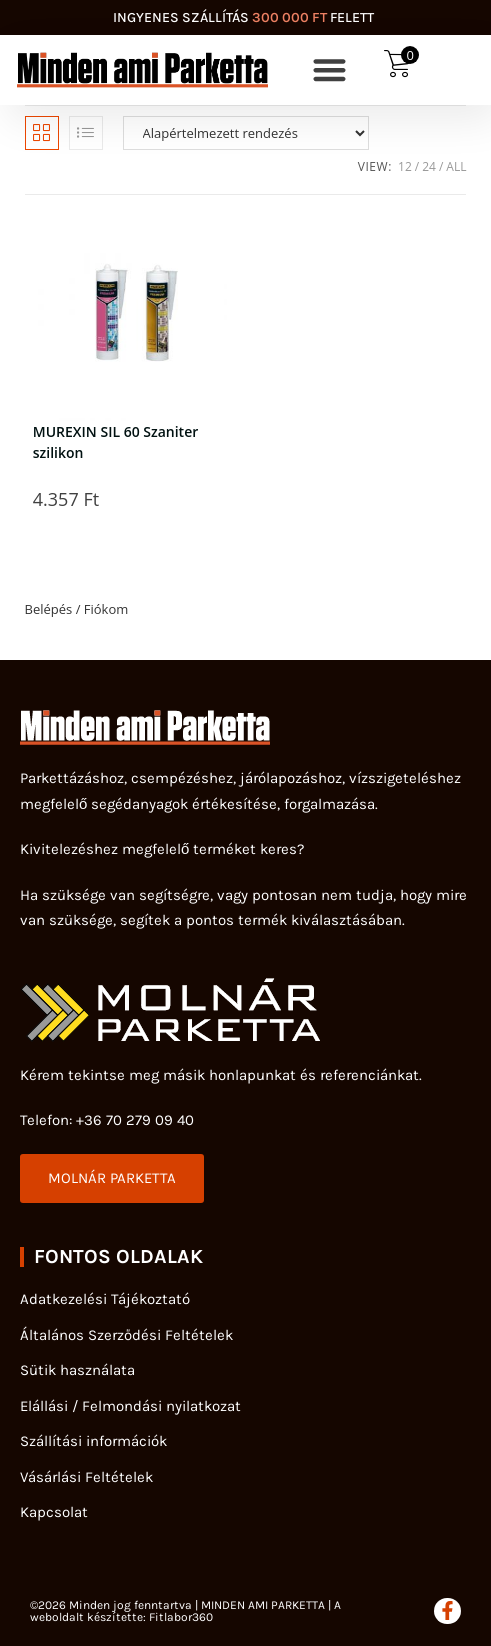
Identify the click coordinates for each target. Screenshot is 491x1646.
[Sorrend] (246, 133)
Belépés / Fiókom (77, 609)
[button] (330, 70)
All (456, 166)
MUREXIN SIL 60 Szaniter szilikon (115, 440)
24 (429, 166)
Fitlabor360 (181, 1617)
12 (405, 166)
